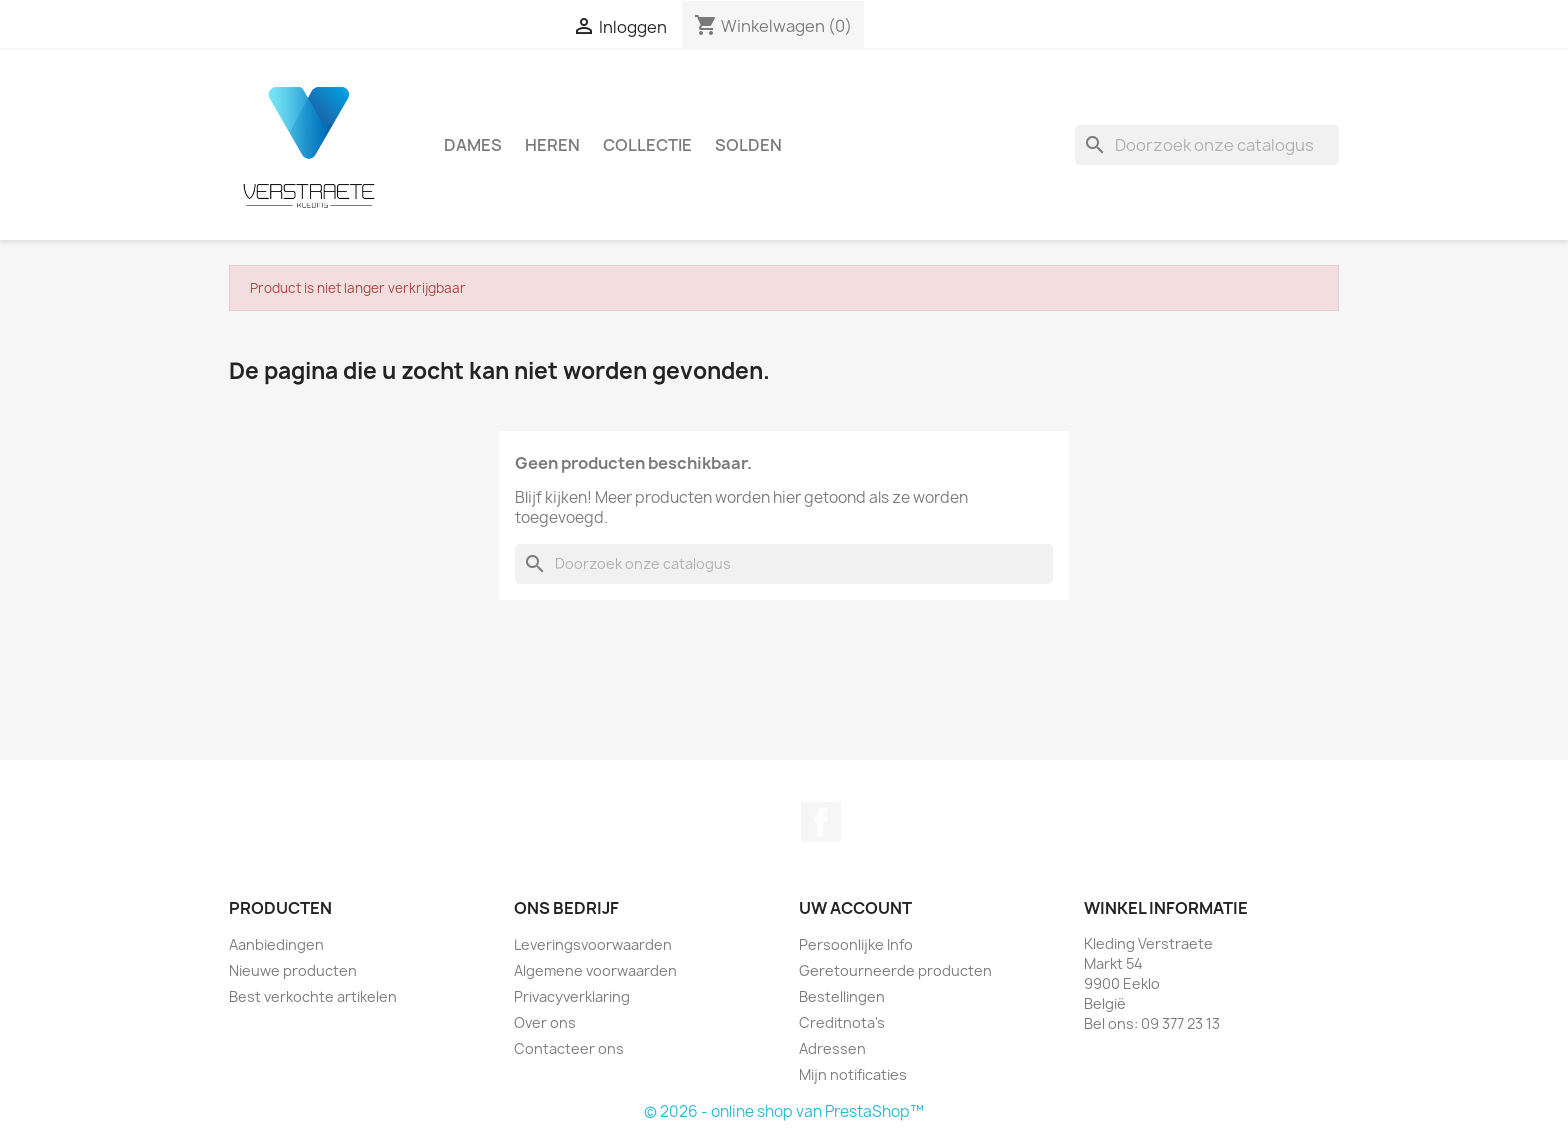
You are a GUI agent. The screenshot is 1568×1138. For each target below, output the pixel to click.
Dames (473, 145)
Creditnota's (842, 1022)
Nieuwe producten (293, 970)
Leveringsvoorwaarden (593, 944)
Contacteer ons (569, 1048)
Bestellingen (842, 996)
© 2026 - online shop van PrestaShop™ (784, 1111)
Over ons (545, 1022)
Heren (552, 145)
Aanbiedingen (276, 944)
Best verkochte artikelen (313, 996)
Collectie (647, 145)
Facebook (821, 822)
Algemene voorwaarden (595, 970)
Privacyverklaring (572, 996)
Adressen (832, 1048)
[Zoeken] (1207, 145)
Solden (748, 145)
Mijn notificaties (853, 1074)
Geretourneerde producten (895, 970)
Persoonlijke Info (856, 944)
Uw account (855, 908)
